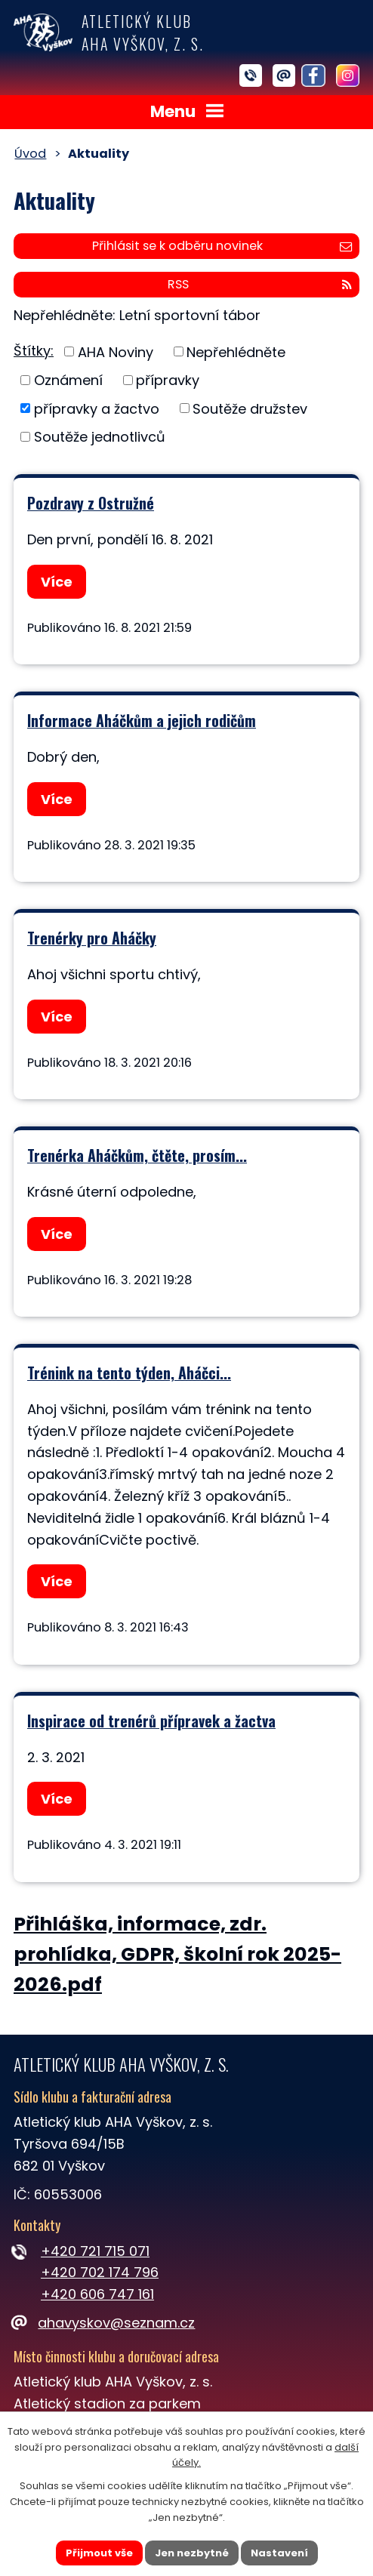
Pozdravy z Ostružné (90, 502)
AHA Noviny (115, 351)
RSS (260, 284)
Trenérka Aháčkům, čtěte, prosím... (137, 1155)
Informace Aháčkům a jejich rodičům (141, 720)
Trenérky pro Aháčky (91, 937)
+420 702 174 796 (100, 2272)
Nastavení (279, 2552)
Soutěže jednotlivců (99, 436)
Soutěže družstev (250, 408)
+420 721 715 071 (95, 2251)
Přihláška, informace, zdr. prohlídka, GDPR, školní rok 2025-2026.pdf (177, 1954)
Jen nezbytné (192, 2552)
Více (56, 581)
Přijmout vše (99, 2552)
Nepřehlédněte (235, 351)
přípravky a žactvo (96, 408)
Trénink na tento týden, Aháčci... (129, 1372)
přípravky (167, 380)
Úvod (30, 153)
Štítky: (34, 350)
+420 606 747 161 (97, 2294)
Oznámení (68, 380)
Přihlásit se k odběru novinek (222, 245)
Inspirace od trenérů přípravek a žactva (151, 1720)
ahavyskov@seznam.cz (104, 2322)
